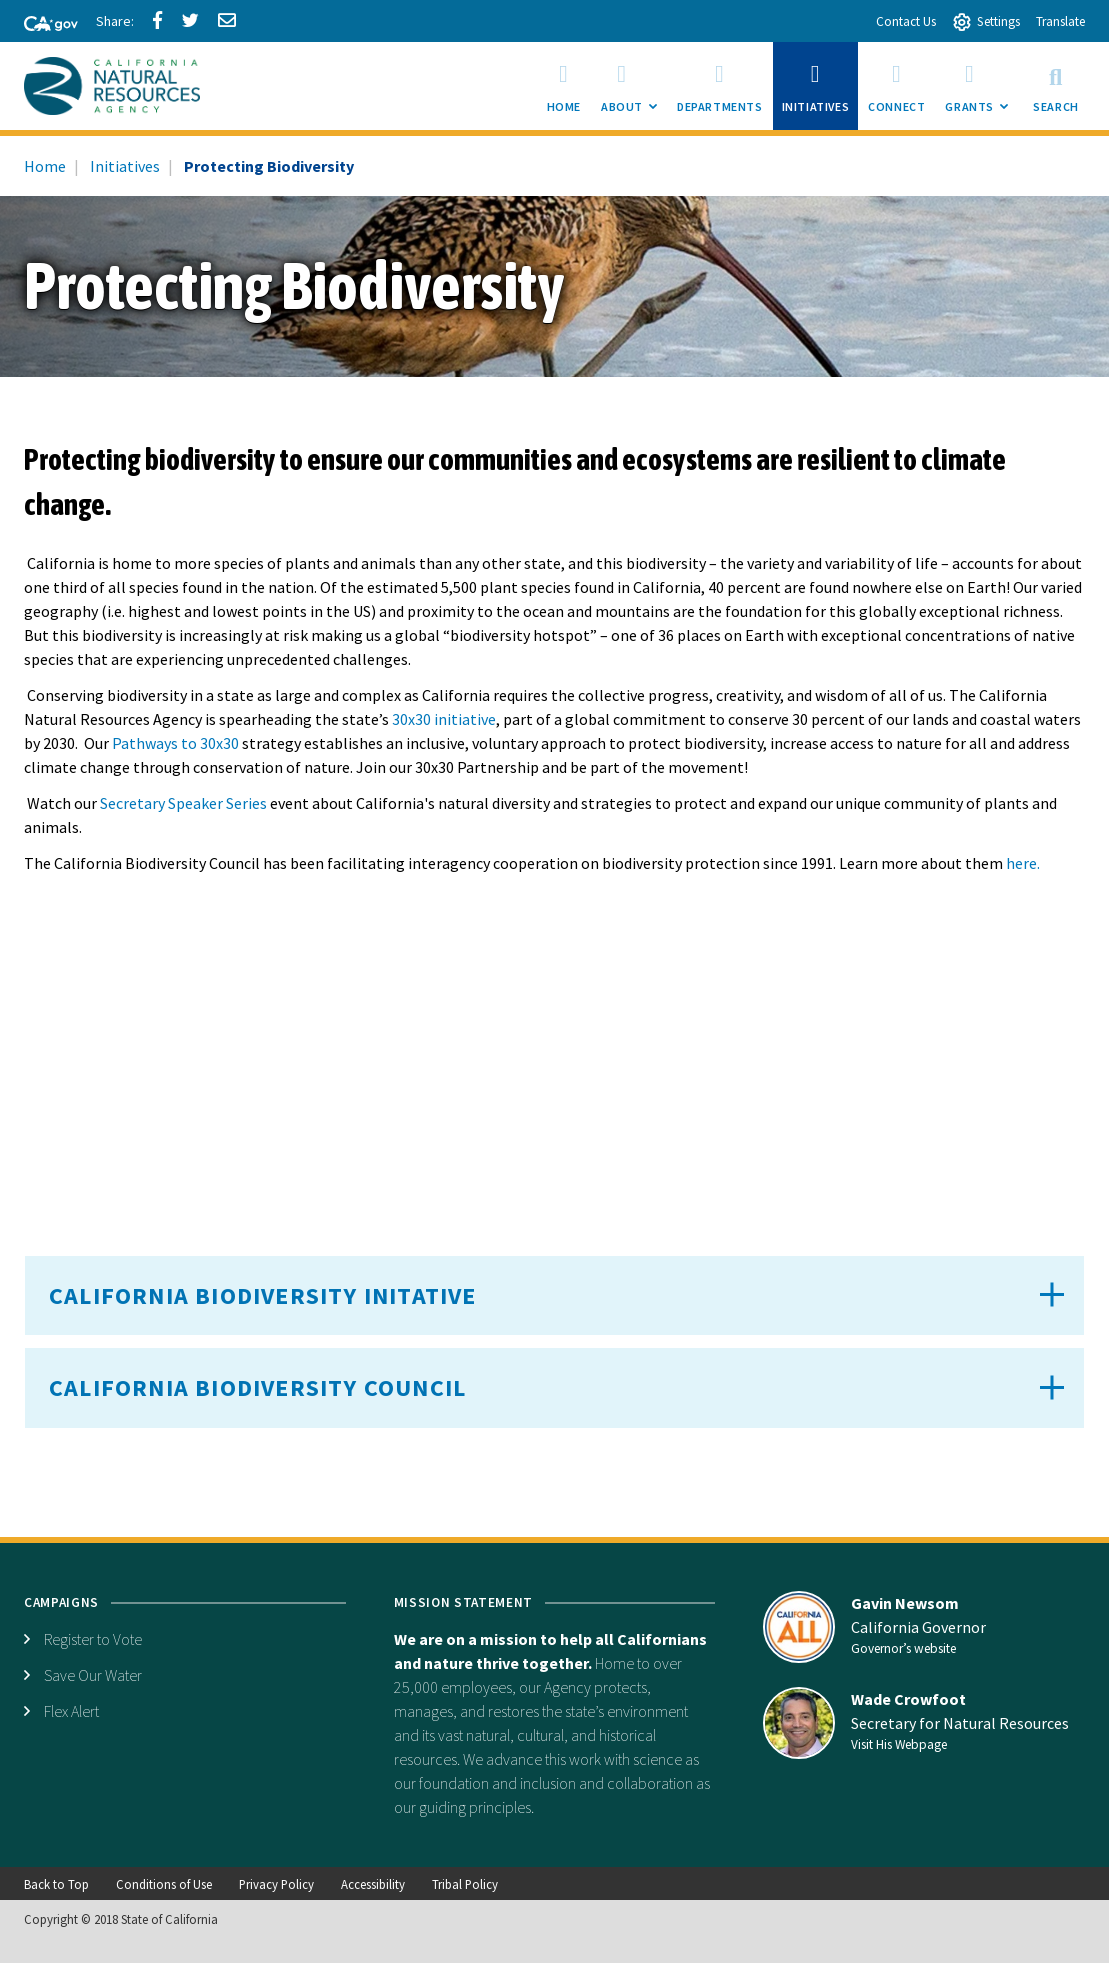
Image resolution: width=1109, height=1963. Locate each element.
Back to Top (56, 1884)
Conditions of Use (164, 1884)
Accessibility (373, 1884)
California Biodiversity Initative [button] (263, 1295)
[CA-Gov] (42, 25)
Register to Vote (93, 1639)
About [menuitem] (634, 92)
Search (1056, 85)
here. (1023, 863)
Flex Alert (71, 1711)
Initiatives (125, 166)
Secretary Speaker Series (183, 803)
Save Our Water (93, 1675)
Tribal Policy (465, 1884)
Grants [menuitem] (981, 92)
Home (45, 166)
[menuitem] (564, 86)
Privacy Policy (276, 1884)
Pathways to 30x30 (175, 743)
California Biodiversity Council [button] (257, 1387)
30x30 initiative (444, 719)
